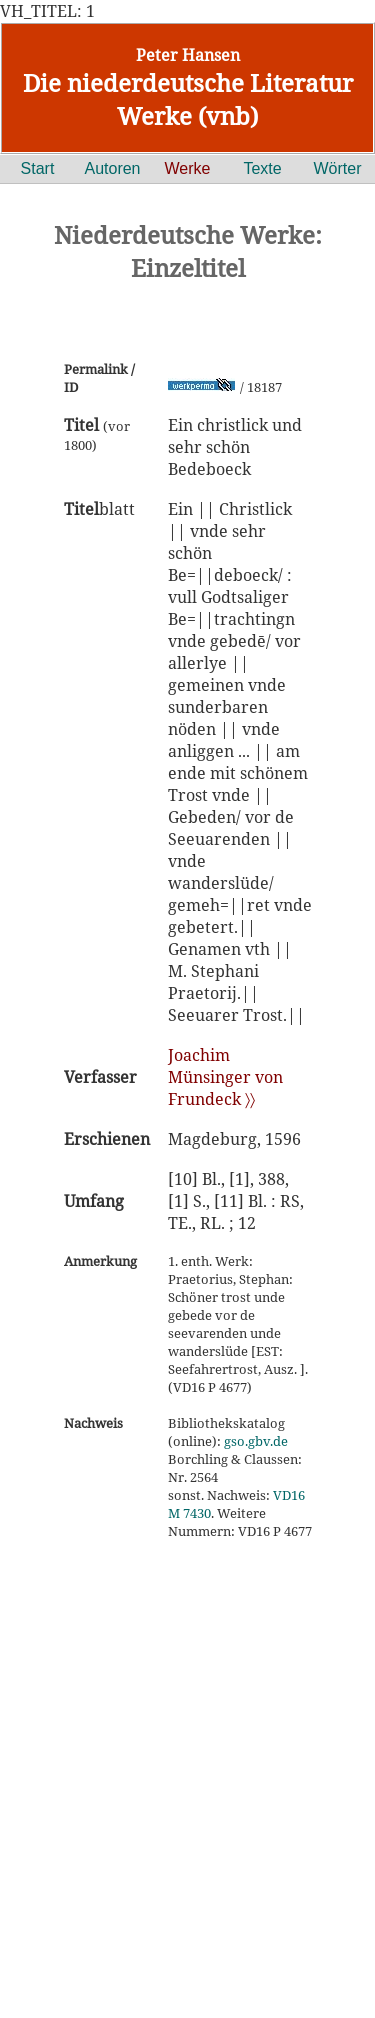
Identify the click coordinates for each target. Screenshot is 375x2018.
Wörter (338, 168)
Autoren (112, 168)
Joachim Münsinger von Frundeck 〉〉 (225, 1077)
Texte (262, 168)
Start (38, 168)
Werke (188, 168)
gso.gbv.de (256, 1441)
